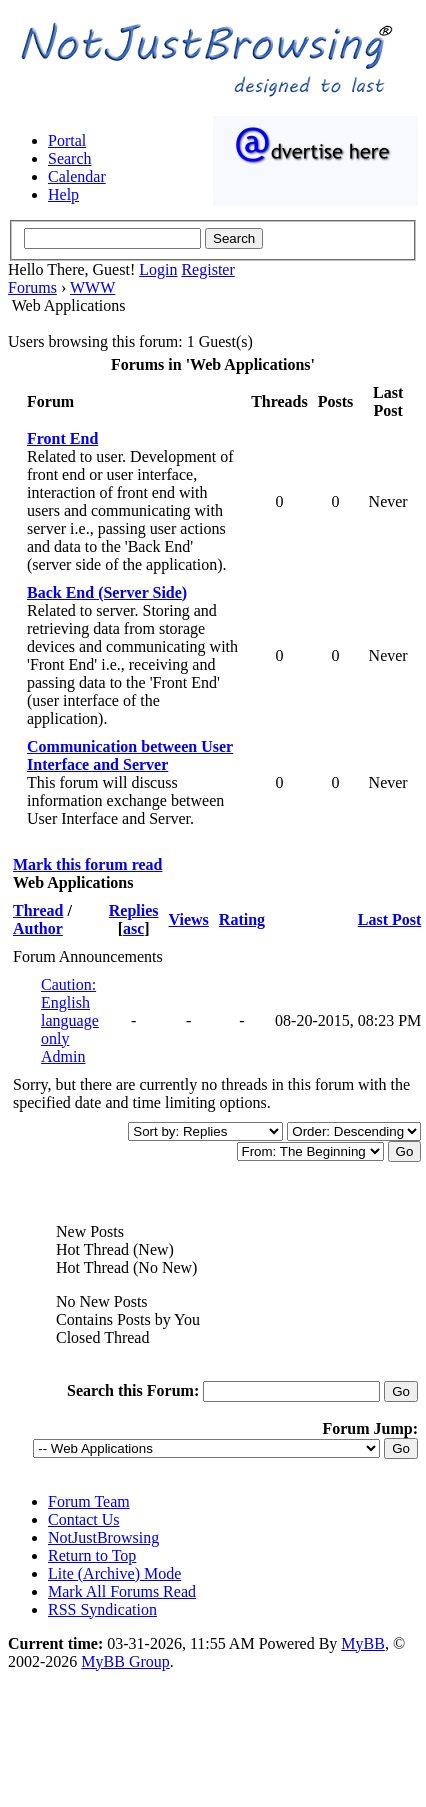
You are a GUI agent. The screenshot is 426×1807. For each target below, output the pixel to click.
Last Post (390, 919)
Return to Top (92, 1555)
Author (38, 928)
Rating (242, 919)
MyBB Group (125, 1661)
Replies (134, 910)
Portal (67, 140)
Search (70, 158)
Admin (63, 1056)
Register (207, 269)
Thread (38, 910)
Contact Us (84, 1519)
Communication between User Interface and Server (130, 755)
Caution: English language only (70, 1011)
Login (158, 269)
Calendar (77, 176)
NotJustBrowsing (103, 1537)
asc (133, 928)
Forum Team (89, 1501)
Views (189, 919)
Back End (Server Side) (107, 592)
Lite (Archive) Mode (114, 1573)
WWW (92, 287)
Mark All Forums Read (122, 1591)
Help (63, 194)
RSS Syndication (102, 1609)
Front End (62, 438)
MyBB (363, 1643)
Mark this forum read (87, 864)
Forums (32, 287)
